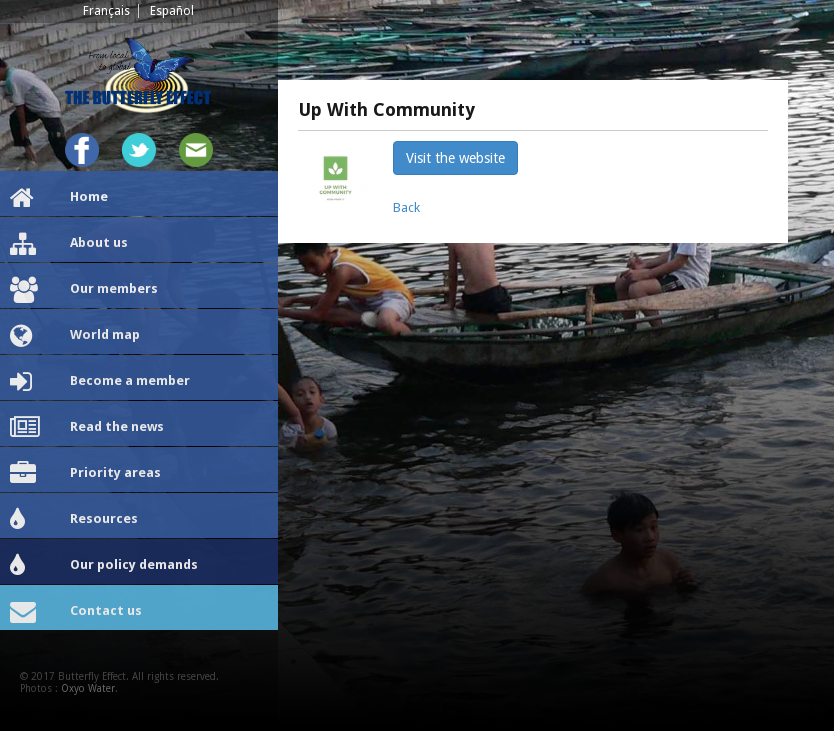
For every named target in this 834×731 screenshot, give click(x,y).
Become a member (100, 382)
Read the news (87, 428)
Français (106, 11)
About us (69, 244)
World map (75, 336)
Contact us (76, 612)
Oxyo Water (88, 688)
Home (59, 198)
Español (172, 11)
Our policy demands (104, 566)
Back (406, 207)
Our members (84, 290)
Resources (74, 520)
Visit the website (455, 158)
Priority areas (85, 474)
